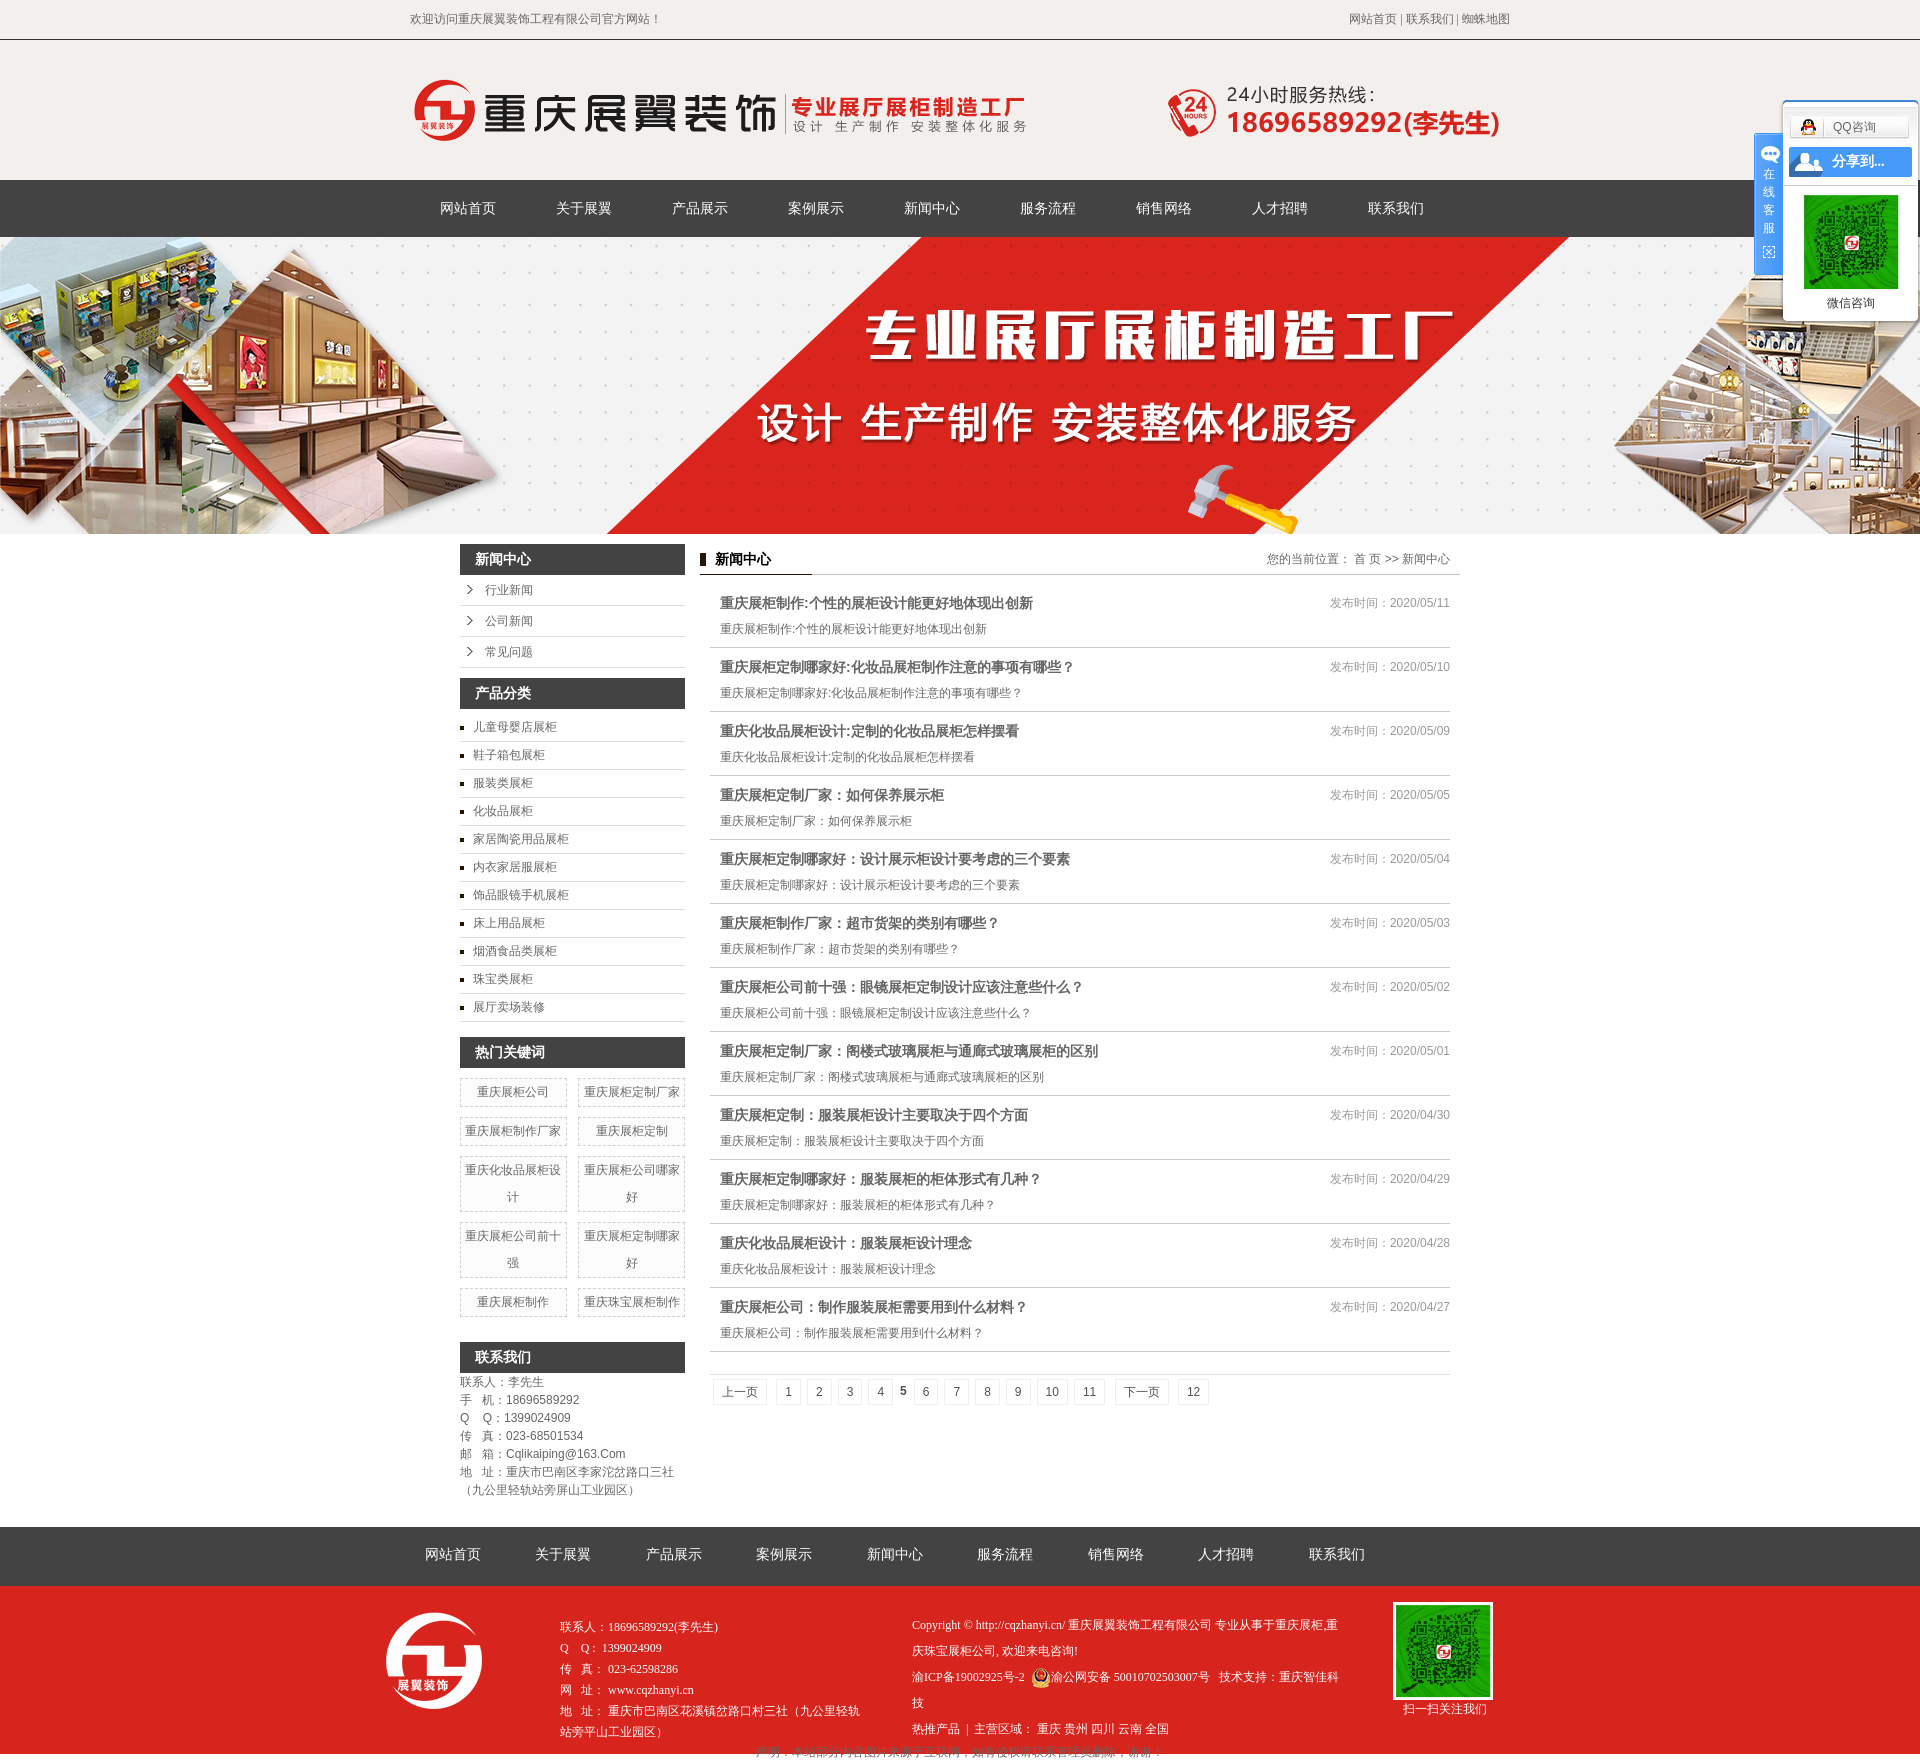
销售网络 (1164, 208)
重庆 (1049, 1729)
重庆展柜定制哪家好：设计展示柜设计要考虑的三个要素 (895, 859)
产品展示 (700, 208)
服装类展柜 (503, 783)
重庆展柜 (1299, 1625)
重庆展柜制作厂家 (513, 1131)
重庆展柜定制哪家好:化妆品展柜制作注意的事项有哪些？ (897, 667)
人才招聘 (1280, 208)
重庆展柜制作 (513, 1302)
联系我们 (1430, 19)
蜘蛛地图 (1486, 19)
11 (1089, 1392)
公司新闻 (509, 621)
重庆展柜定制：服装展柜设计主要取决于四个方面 (874, 1115)
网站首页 (1373, 19)
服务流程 (1048, 208)
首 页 (1367, 559)
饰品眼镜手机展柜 (521, 895)
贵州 (1076, 1729)
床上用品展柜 (509, 923)
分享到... (1858, 161)
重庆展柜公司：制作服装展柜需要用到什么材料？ (874, 1307)
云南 (1130, 1729)
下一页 (1142, 1392)
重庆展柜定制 (632, 1131)
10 (1052, 1392)
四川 (1103, 1729)
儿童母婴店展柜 (515, 727)
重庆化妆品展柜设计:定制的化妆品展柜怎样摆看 (869, 731)
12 (1193, 1392)
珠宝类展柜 (503, 979)
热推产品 (936, 1729)
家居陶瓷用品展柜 (521, 839)
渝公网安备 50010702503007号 (1120, 1677)
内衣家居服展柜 (515, 867)
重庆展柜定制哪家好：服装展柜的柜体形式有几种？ (881, 1179)
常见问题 (509, 652)
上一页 (740, 1392)
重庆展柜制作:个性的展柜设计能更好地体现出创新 (876, 603)
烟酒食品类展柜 (515, 951)
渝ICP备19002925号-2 (968, 1677)
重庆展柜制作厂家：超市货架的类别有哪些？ (860, 923)
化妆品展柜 (503, 811)
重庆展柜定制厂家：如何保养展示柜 (832, 795)
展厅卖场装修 (509, 1007)
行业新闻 (509, 590)
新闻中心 (932, 208)
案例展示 (816, 208)
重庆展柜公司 (513, 1092)
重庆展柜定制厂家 (632, 1092)
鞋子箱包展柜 (509, 755)
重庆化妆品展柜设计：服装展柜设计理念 (846, 1243)
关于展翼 (584, 208)
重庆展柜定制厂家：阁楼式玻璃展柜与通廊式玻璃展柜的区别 (909, 1051)
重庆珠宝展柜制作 (632, 1302)
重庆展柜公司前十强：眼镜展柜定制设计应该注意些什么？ (902, 987)
